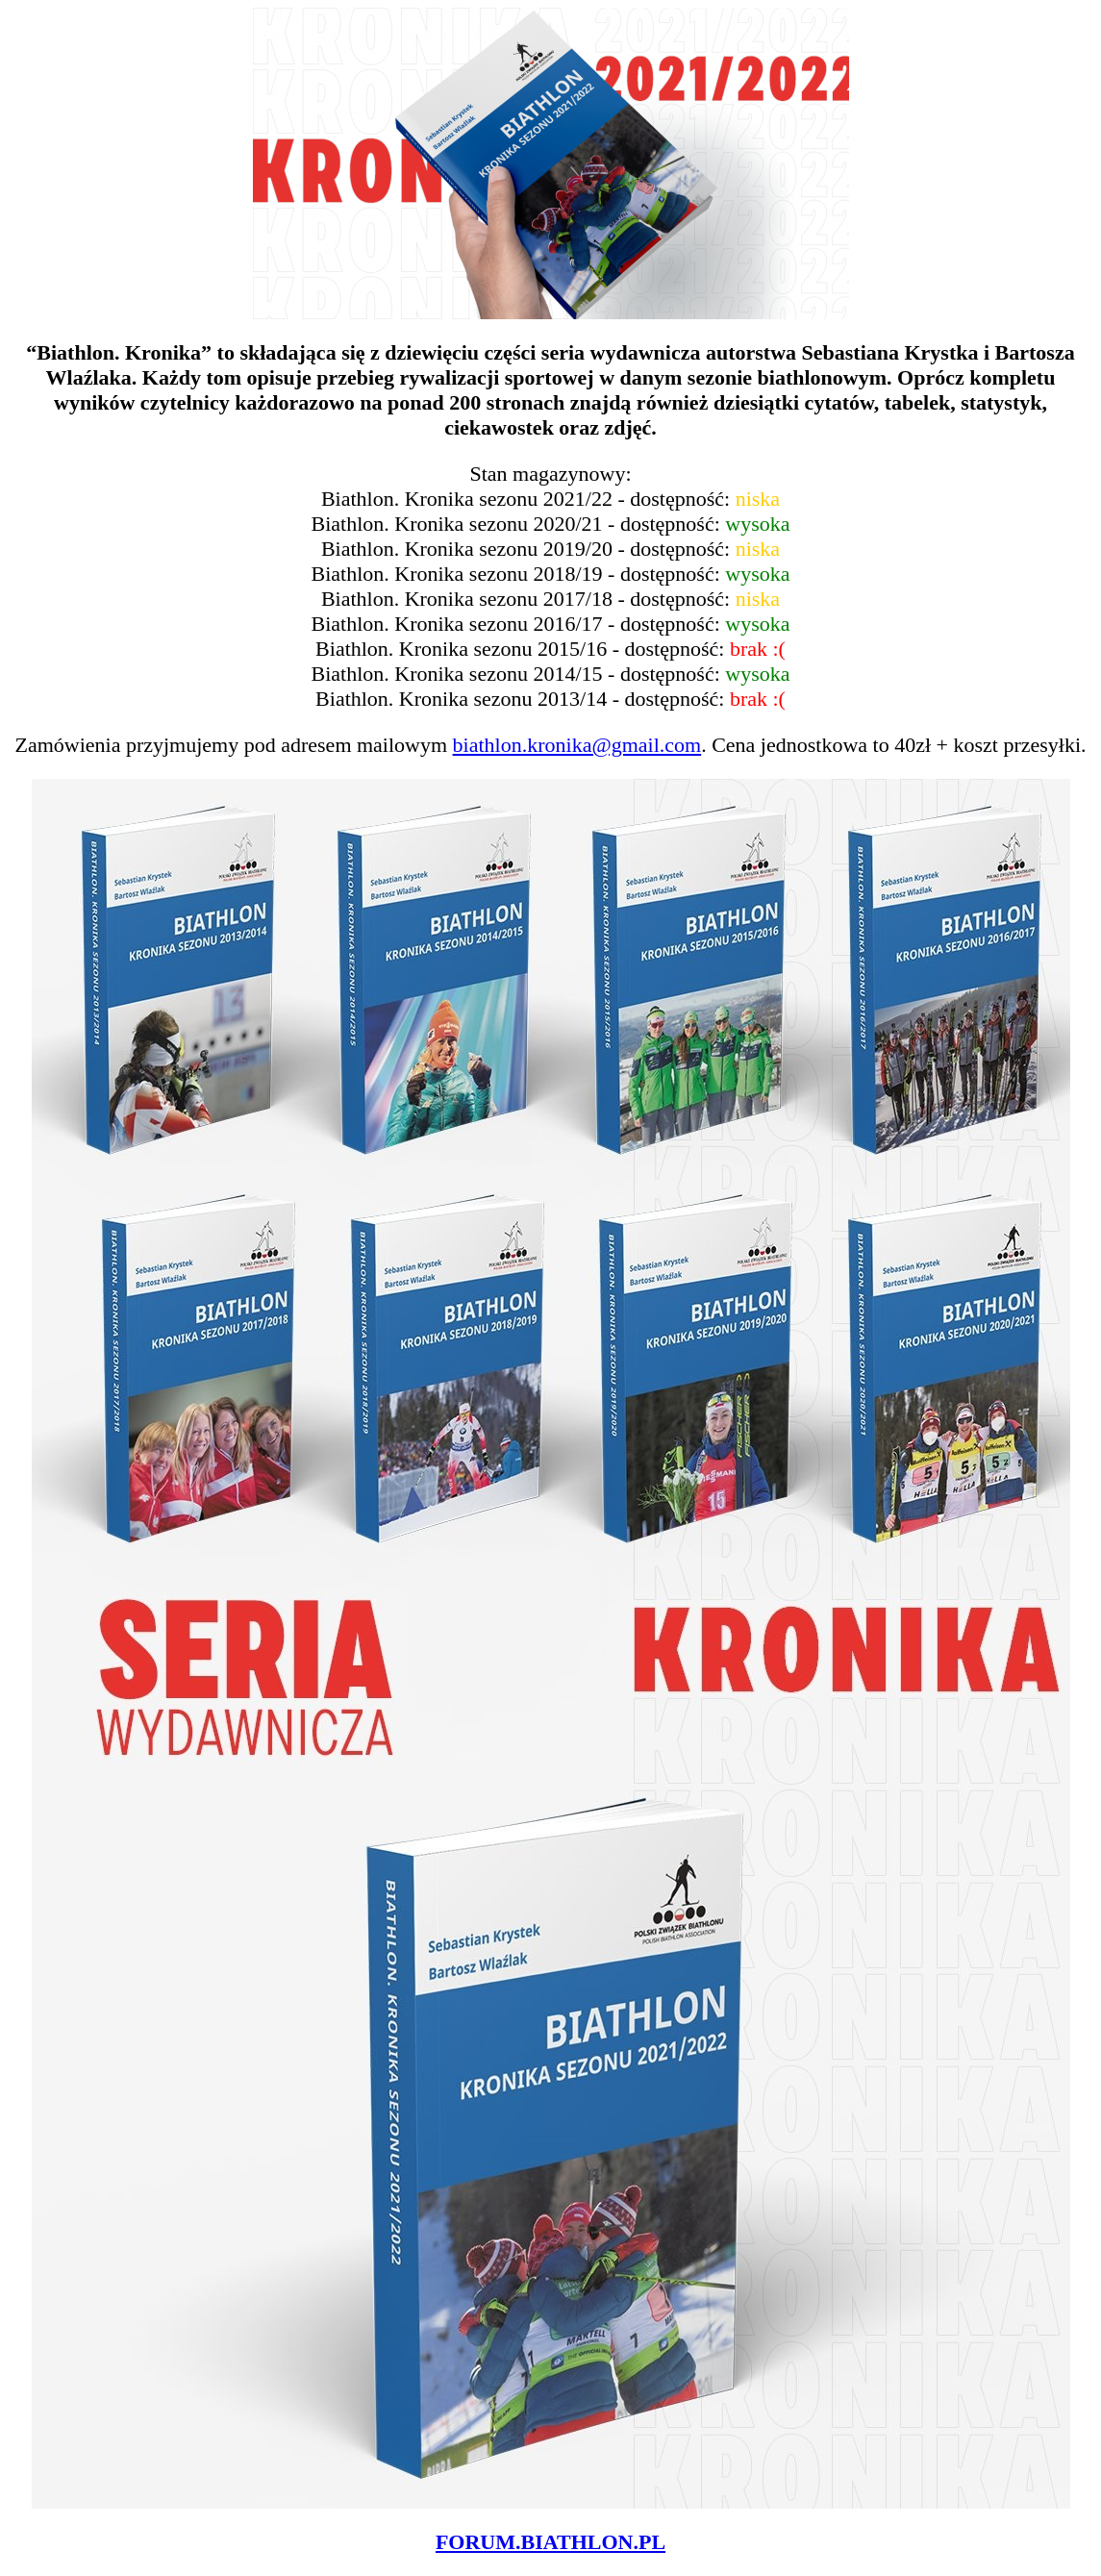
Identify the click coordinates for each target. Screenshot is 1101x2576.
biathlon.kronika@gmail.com (577, 745)
